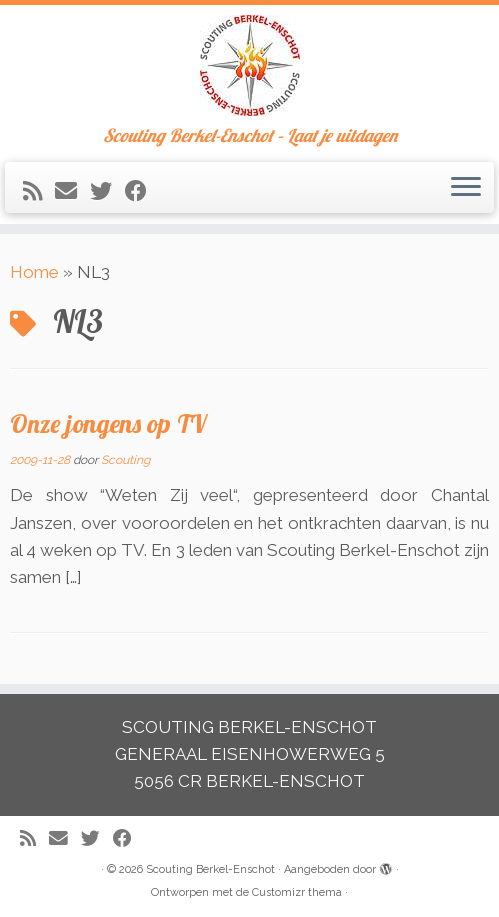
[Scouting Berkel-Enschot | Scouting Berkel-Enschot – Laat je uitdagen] (249, 65)
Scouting (125, 460)
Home (34, 272)
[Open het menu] (466, 188)
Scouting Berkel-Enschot (210, 869)
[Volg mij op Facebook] (142, 191)
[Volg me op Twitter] (107, 191)
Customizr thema (297, 892)
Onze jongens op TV (108, 423)
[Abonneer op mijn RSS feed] (39, 191)
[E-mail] (72, 191)
